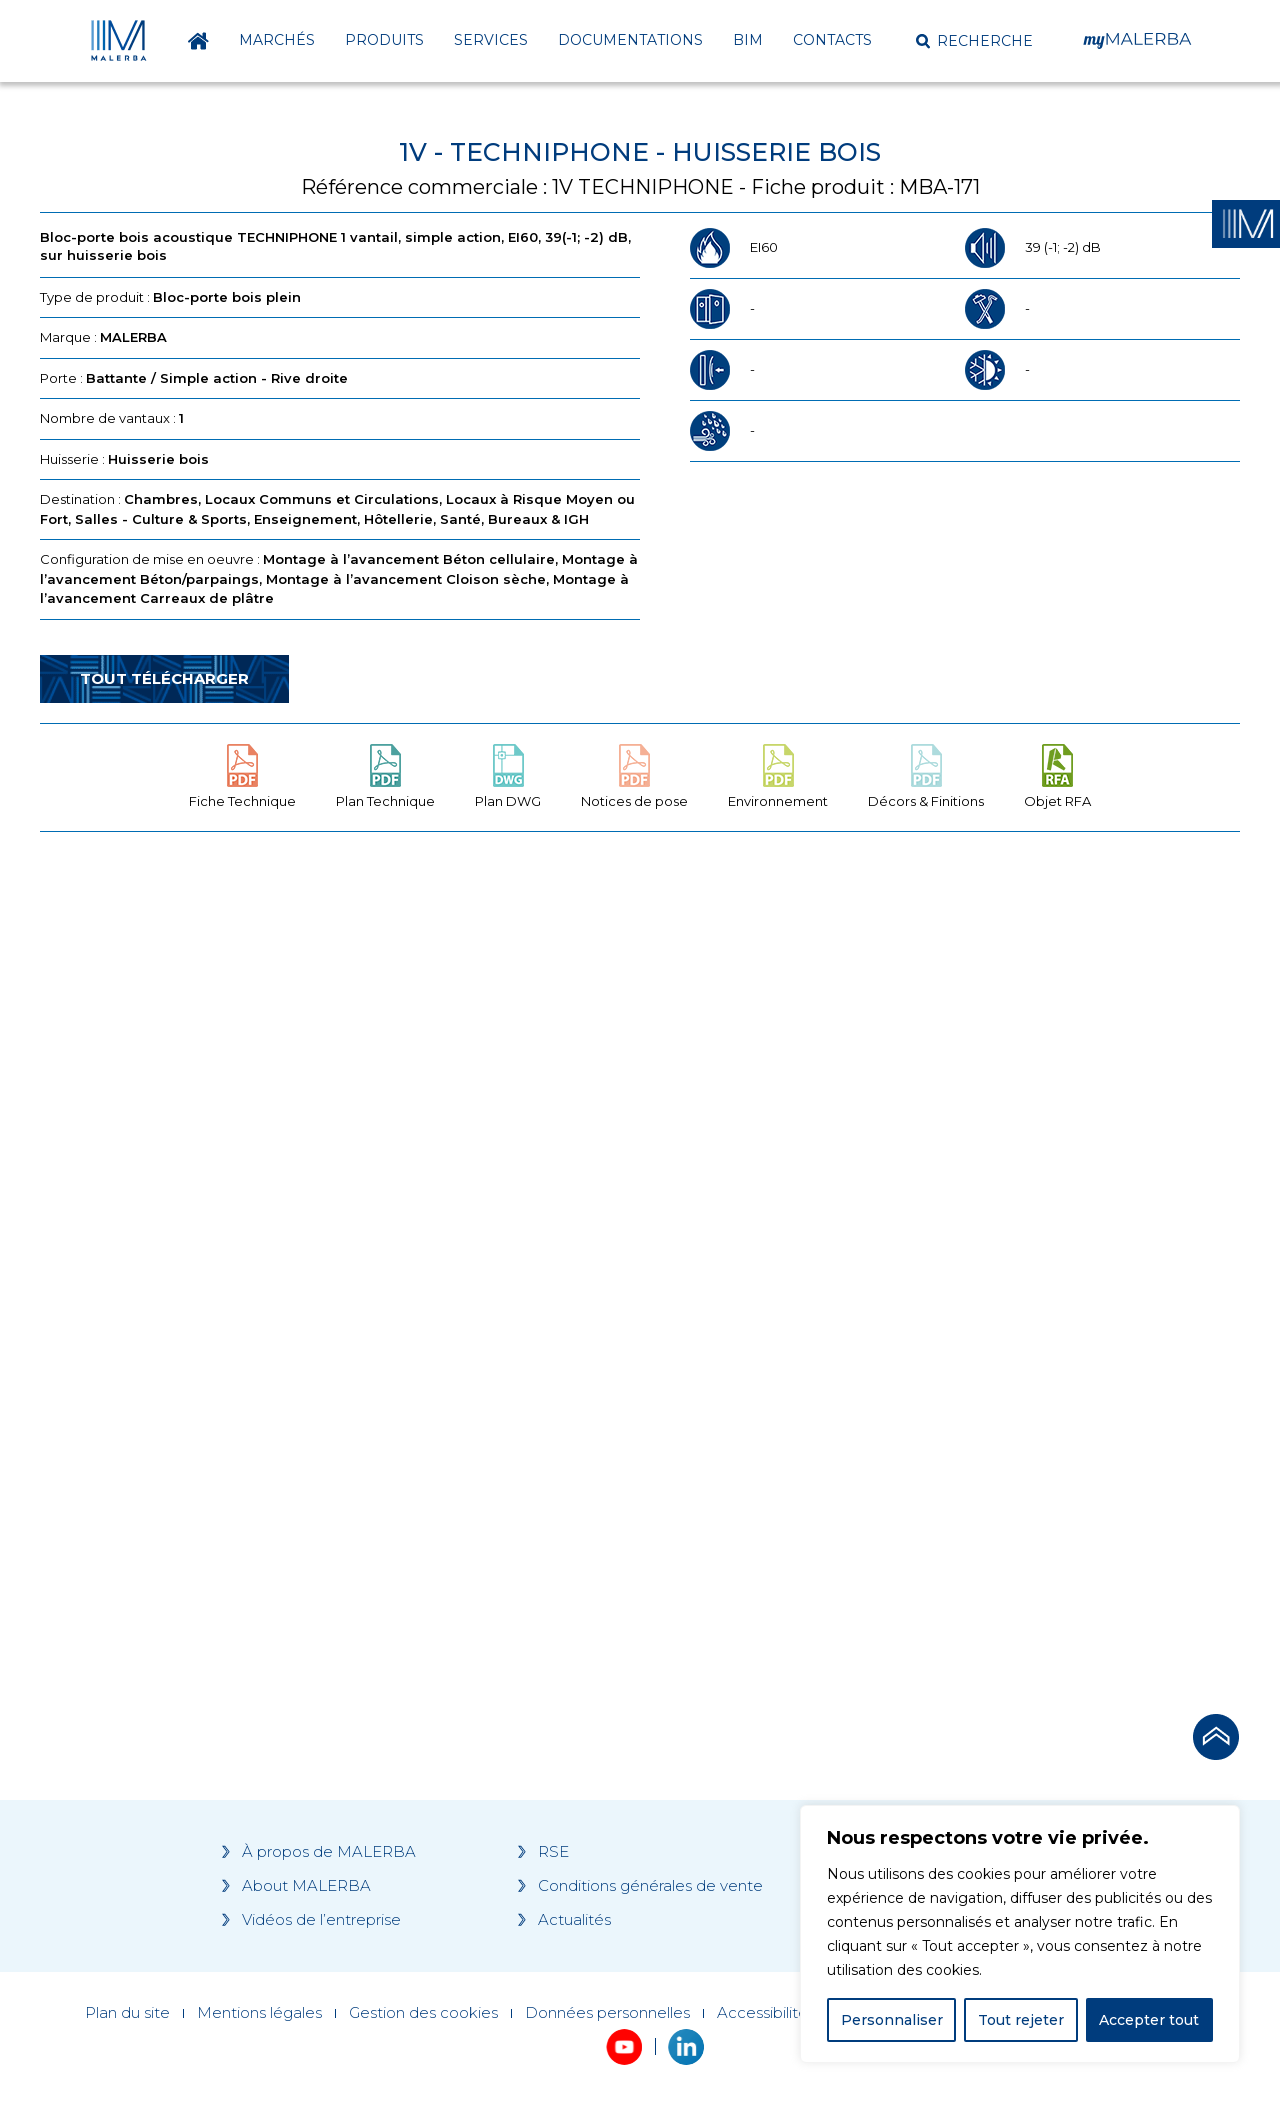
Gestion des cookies (423, 2013)
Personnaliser (892, 2020)
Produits (384, 40)
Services (491, 40)
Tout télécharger (164, 678)
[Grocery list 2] (922, 1227)
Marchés (277, 40)
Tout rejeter (1021, 2020)
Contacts (832, 40)
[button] (974, 41)
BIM (748, 40)
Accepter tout (1149, 2020)
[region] (1020, 1934)
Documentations (630, 40)
